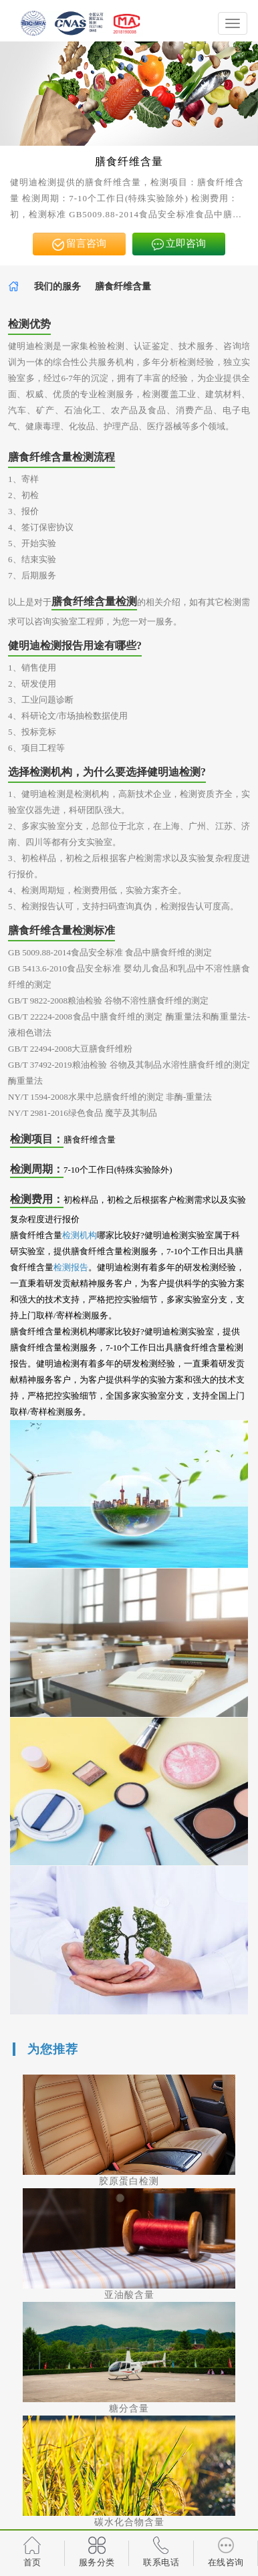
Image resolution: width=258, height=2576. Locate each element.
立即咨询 (179, 244)
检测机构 (79, 1235)
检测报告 (70, 1267)
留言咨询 (79, 244)
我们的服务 (57, 286)
